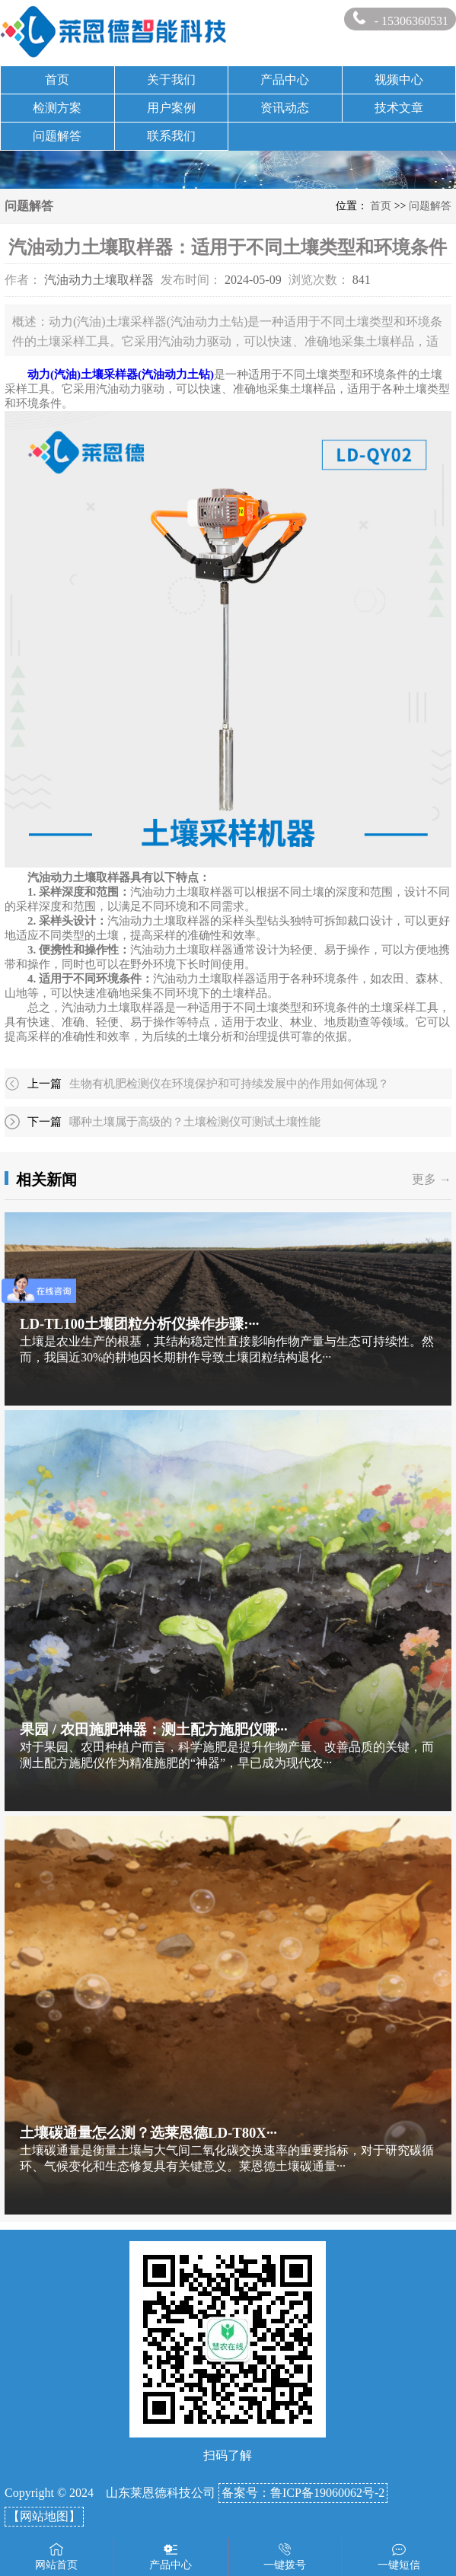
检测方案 (57, 107)
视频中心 (399, 79)
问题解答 (57, 135)
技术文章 (399, 107)
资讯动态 (284, 107)
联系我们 (171, 135)
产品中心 (284, 79)
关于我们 (171, 79)
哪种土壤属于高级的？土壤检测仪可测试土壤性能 (194, 1122)
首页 (57, 79)
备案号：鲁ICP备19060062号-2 (303, 2492)
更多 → (431, 1179)
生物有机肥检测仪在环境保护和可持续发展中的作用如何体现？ (229, 1084)
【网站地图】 (44, 2516)
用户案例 (171, 107)
